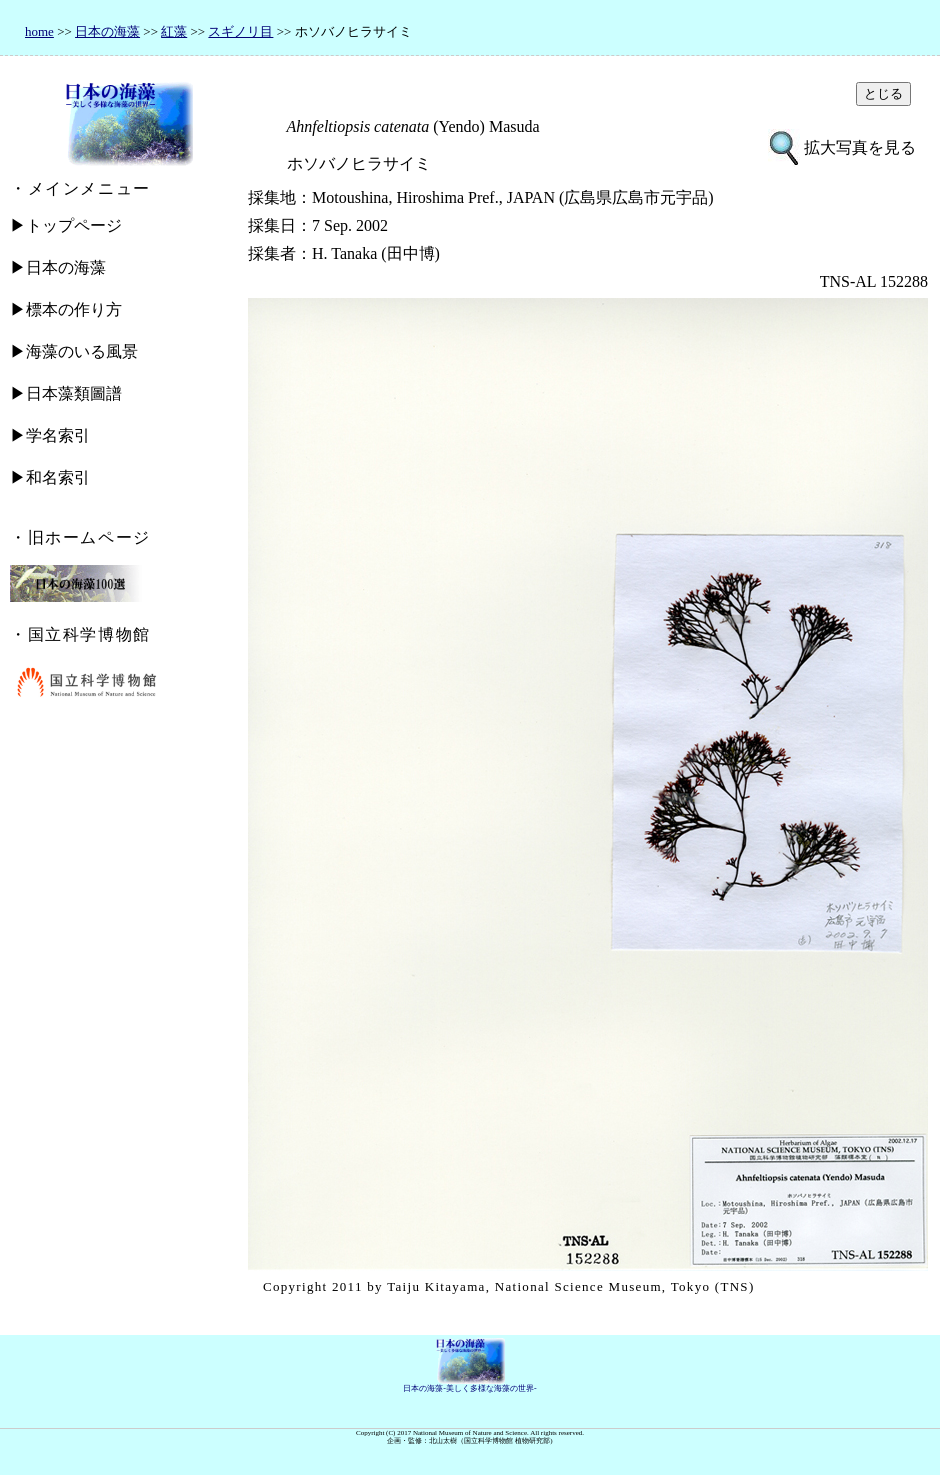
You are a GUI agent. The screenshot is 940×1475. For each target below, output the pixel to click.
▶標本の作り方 (66, 309)
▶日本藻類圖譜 (66, 393)
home (39, 31)
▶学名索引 (50, 435)
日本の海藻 (107, 31)
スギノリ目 (240, 31)
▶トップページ (66, 225)
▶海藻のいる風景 (74, 351)
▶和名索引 (50, 477)
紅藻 (174, 31)
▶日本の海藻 (58, 267)
